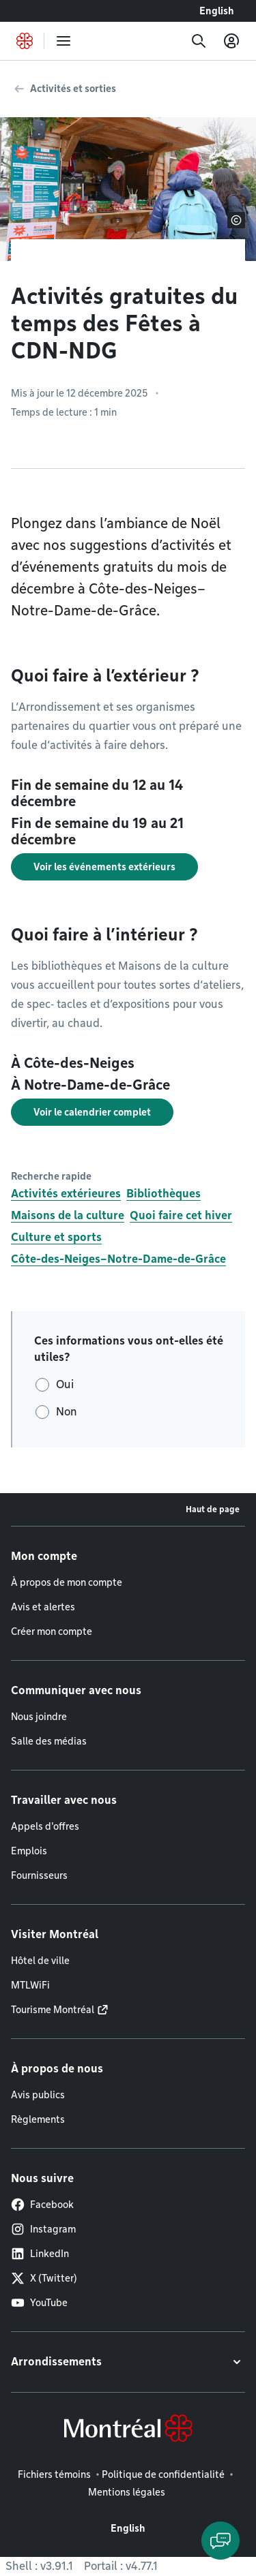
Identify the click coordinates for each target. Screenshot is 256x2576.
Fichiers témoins (54, 2474)
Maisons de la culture (67, 1215)
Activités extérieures (66, 1193)
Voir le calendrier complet (92, 1112)
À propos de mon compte (66, 1582)
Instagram (43, 2229)
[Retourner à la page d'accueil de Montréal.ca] (24, 41)
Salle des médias (49, 1741)
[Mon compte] (231, 41)
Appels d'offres (45, 1826)
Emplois (29, 1850)
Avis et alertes (43, 1606)
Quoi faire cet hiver (181, 1215)
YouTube (39, 2303)
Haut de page (213, 1509)
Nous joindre (39, 1716)
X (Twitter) (44, 2278)
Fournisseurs (39, 1875)
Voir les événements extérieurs (104, 866)
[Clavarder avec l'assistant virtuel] (220, 2540)
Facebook (42, 2204)
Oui (65, 1384)
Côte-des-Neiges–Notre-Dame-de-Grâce (118, 1259)
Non (66, 1411)
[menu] (63, 41)
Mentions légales (126, 2492)
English (216, 10)
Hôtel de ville (40, 1960)
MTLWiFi (30, 1985)
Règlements (38, 2119)
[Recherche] (198, 41)
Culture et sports (56, 1237)
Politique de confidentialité (163, 2474)
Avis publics (38, 2094)
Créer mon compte (51, 1631)
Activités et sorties (73, 88)
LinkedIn (40, 2253)
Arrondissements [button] (56, 2361)
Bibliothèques (163, 1193)
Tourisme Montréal (52, 2009)
